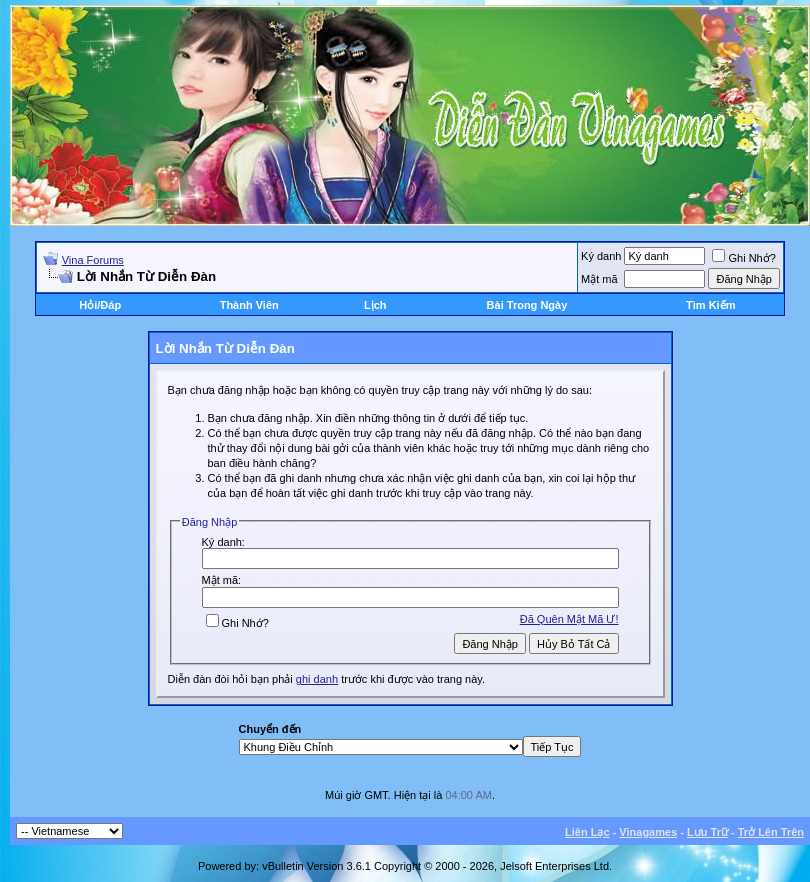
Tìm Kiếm (710, 305)
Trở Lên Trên (771, 832)
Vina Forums (93, 260)
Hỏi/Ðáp (100, 305)
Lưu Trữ (707, 832)
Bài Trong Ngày (527, 305)
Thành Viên (249, 305)
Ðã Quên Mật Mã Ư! (569, 619)
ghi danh (317, 679)
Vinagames (648, 832)
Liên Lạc (587, 832)
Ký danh (601, 256)
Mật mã (599, 279)
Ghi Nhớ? (743, 258)
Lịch (375, 305)
